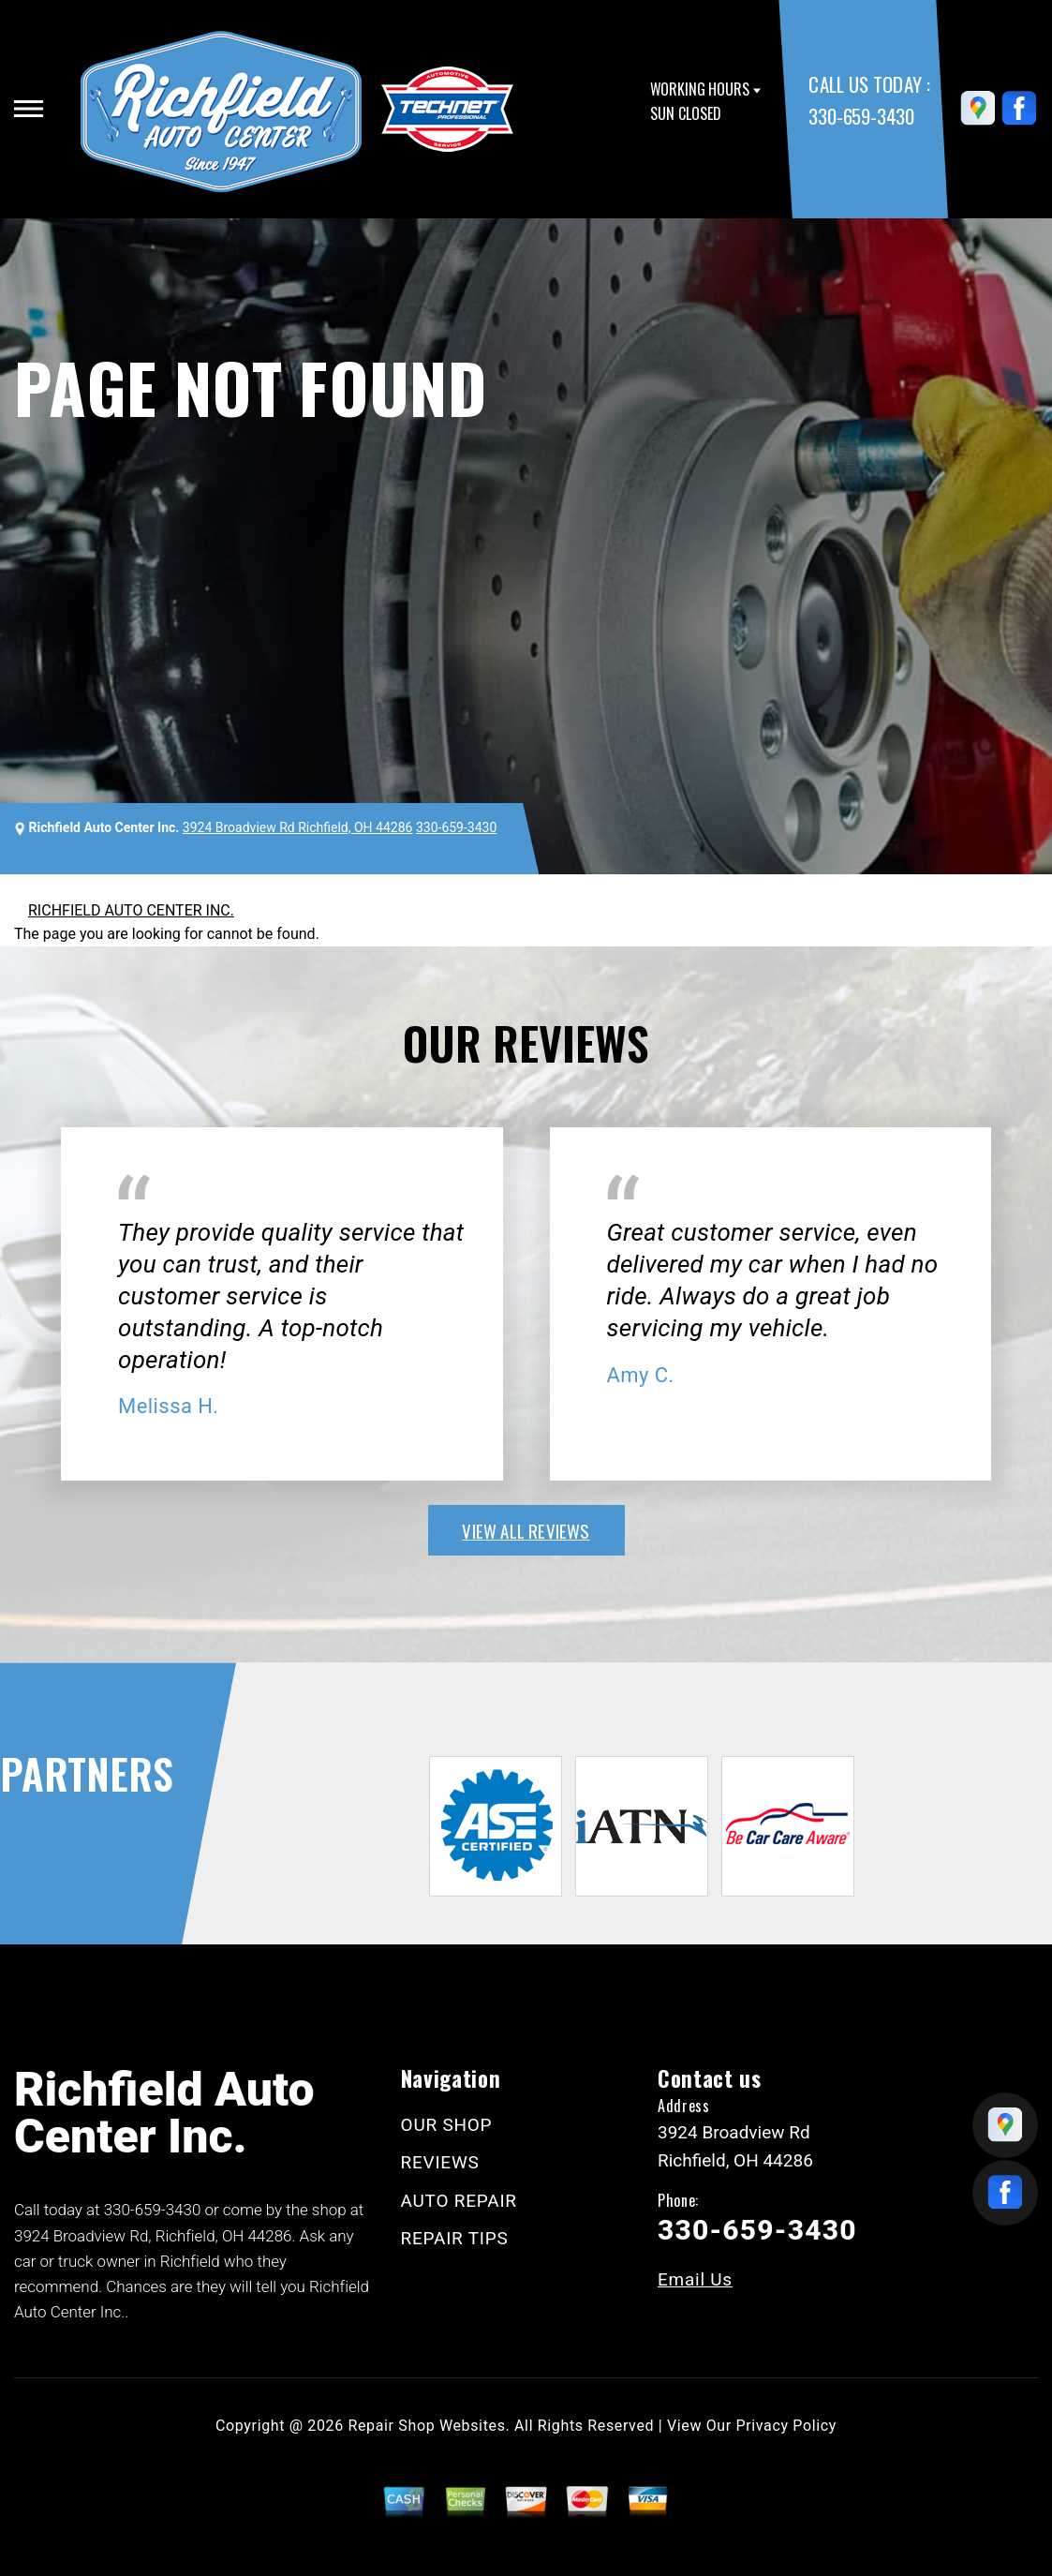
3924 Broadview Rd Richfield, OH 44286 (298, 827)
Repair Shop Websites (427, 2426)
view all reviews (525, 1530)
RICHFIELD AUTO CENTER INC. (131, 910)
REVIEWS (440, 2162)
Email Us (695, 2279)
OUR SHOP (447, 2125)
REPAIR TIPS (455, 2238)
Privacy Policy (786, 2426)
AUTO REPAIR (459, 2200)
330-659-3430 (860, 115)
